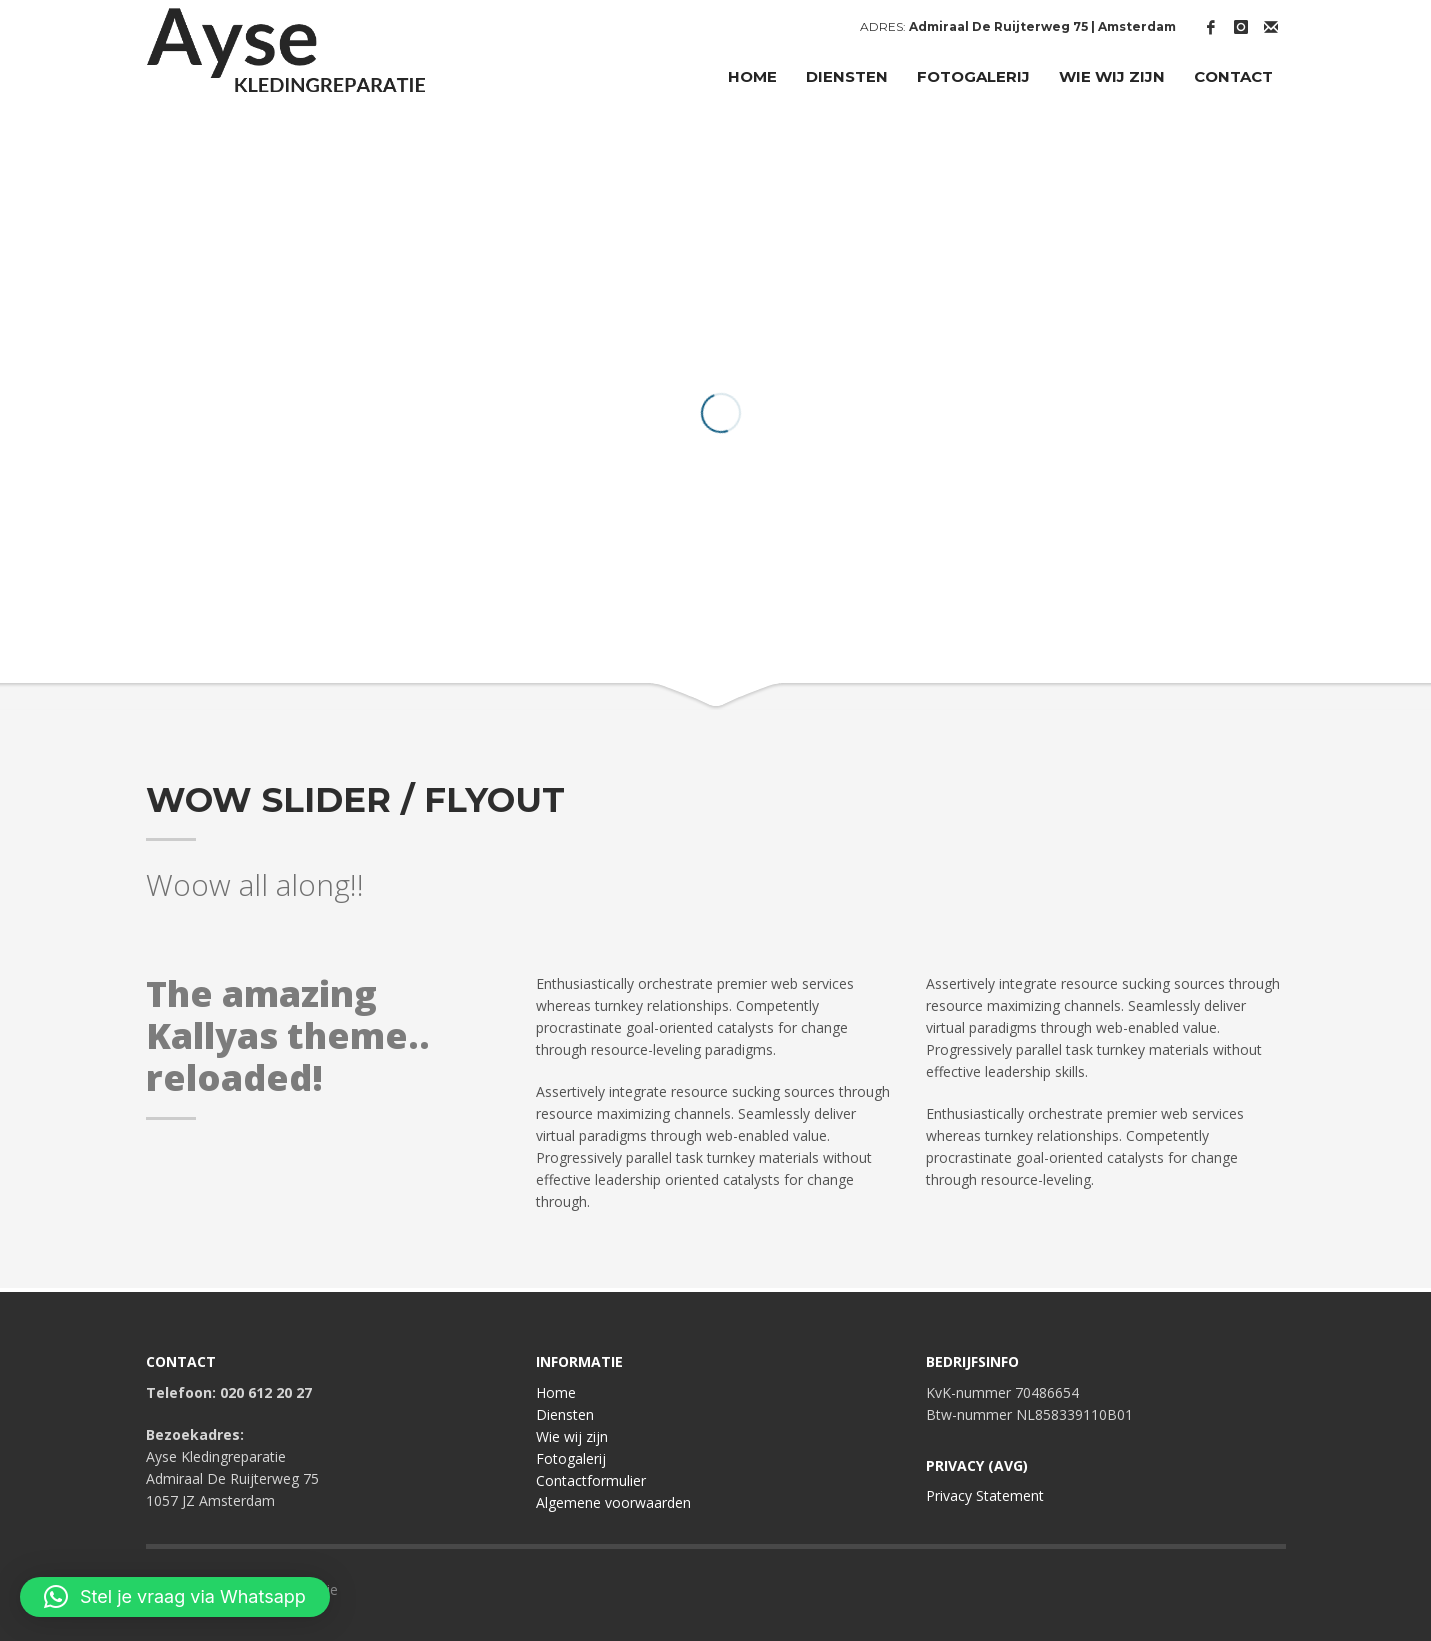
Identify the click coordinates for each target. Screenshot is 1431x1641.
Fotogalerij (571, 1458)
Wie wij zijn (572, 1436)
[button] (175, 1597)
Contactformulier (591, 1480)
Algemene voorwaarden (613, 1502)
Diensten (565, 1414)
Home (556, 1392)
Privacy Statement (985, 1495)
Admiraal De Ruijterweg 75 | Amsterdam (1042, 26)
